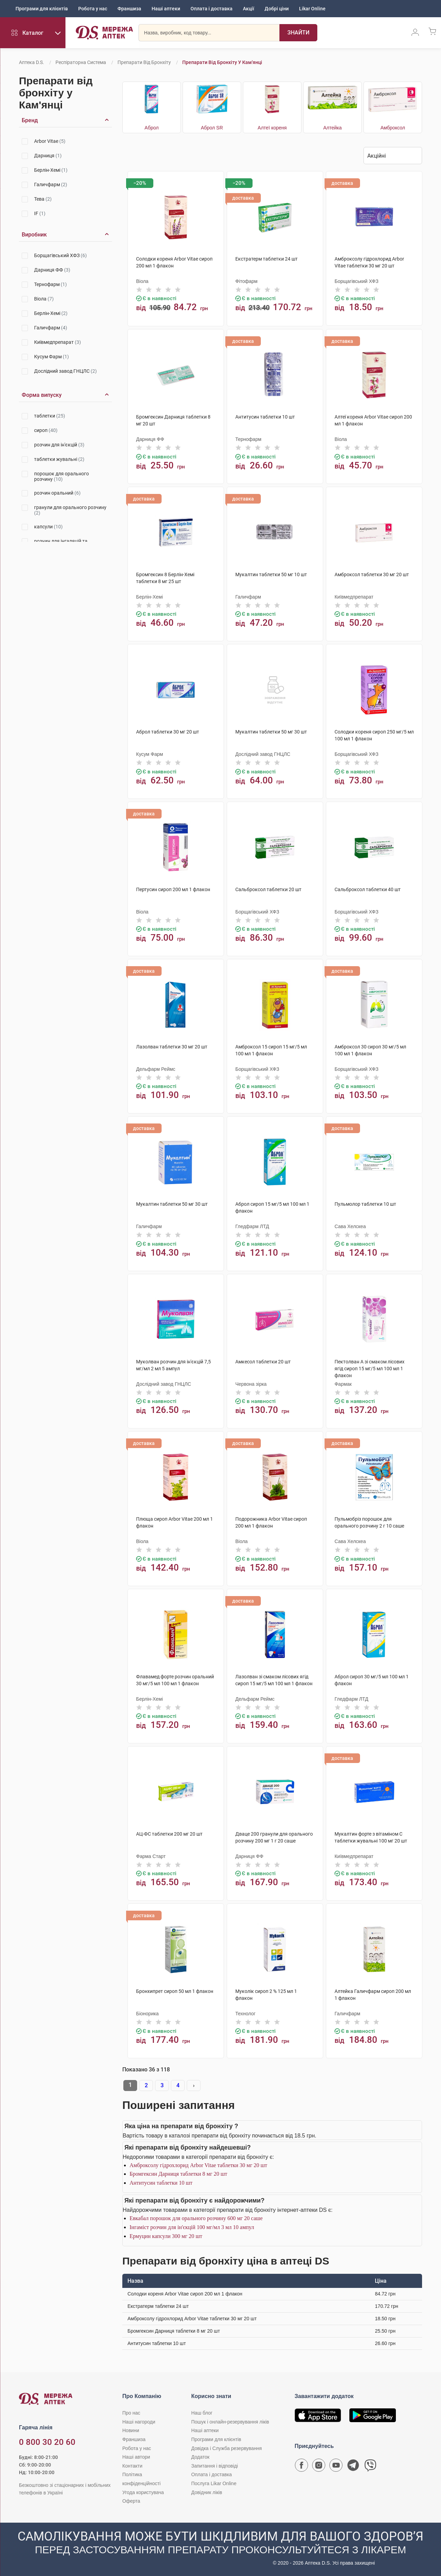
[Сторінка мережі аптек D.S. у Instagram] (319, 2466)
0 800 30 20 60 (47, 2442)
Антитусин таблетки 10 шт (161, 2183)
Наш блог (202, 2413)
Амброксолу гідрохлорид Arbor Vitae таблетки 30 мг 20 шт (198, 2165)
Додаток (200, 2457)
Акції (248, 8)
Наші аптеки (166, 8)
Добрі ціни (277, 8)
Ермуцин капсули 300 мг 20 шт (166, 2236)
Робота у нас (92, 8)
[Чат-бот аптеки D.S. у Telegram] (353, 2466)
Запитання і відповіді (214, 2466)
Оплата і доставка (212, 8)
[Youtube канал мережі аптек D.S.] (336, 2466)
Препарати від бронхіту (144, 62)
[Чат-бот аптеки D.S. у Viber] (370, 2466)
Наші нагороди (138, 2422)
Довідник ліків (206, 2492)
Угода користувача (143, 2492)
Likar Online (312, 8)
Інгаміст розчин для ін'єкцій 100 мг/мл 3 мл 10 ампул (192, 2227)
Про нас (131, 2413)
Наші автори (136, 2457)
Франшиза (129, 8)
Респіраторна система (80, 62)
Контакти (132, 2466)
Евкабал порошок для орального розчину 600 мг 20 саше (196, 2218)
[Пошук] (298, 32)
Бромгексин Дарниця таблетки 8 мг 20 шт (178, 2174)
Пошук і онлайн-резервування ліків (230, 2422)
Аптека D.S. (31, 62)
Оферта (131, 2501)
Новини (130, 2430)
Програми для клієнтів (42, 8)
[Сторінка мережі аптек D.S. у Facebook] (301, 2466)
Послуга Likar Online (213, 2483)
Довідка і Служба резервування (226, 2448)
